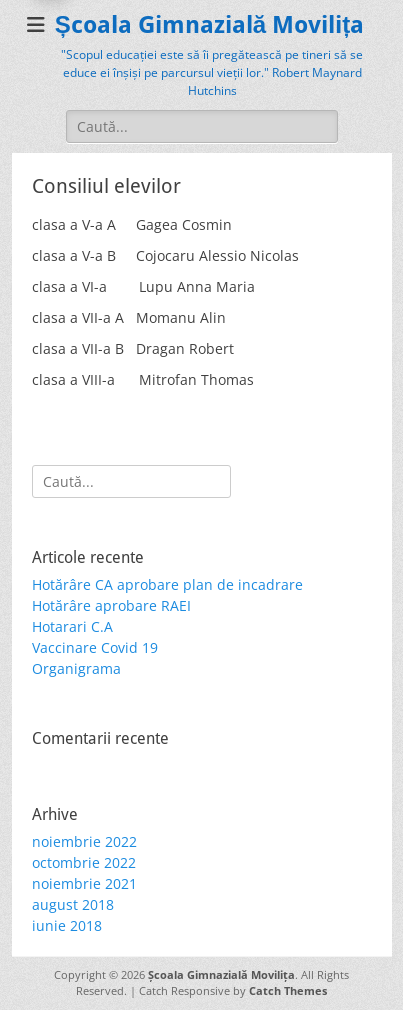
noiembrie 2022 (84, 841)
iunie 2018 (67, 925)
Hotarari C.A (72, 626)
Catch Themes (288, 990)
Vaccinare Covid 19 (95, 647)
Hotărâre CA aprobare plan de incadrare (167, 584)
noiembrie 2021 (84, 883)
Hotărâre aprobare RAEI (111, 605)
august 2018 (73, 904)
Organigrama (76, 668)
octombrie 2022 (84, 862)
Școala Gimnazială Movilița (209, 25)
